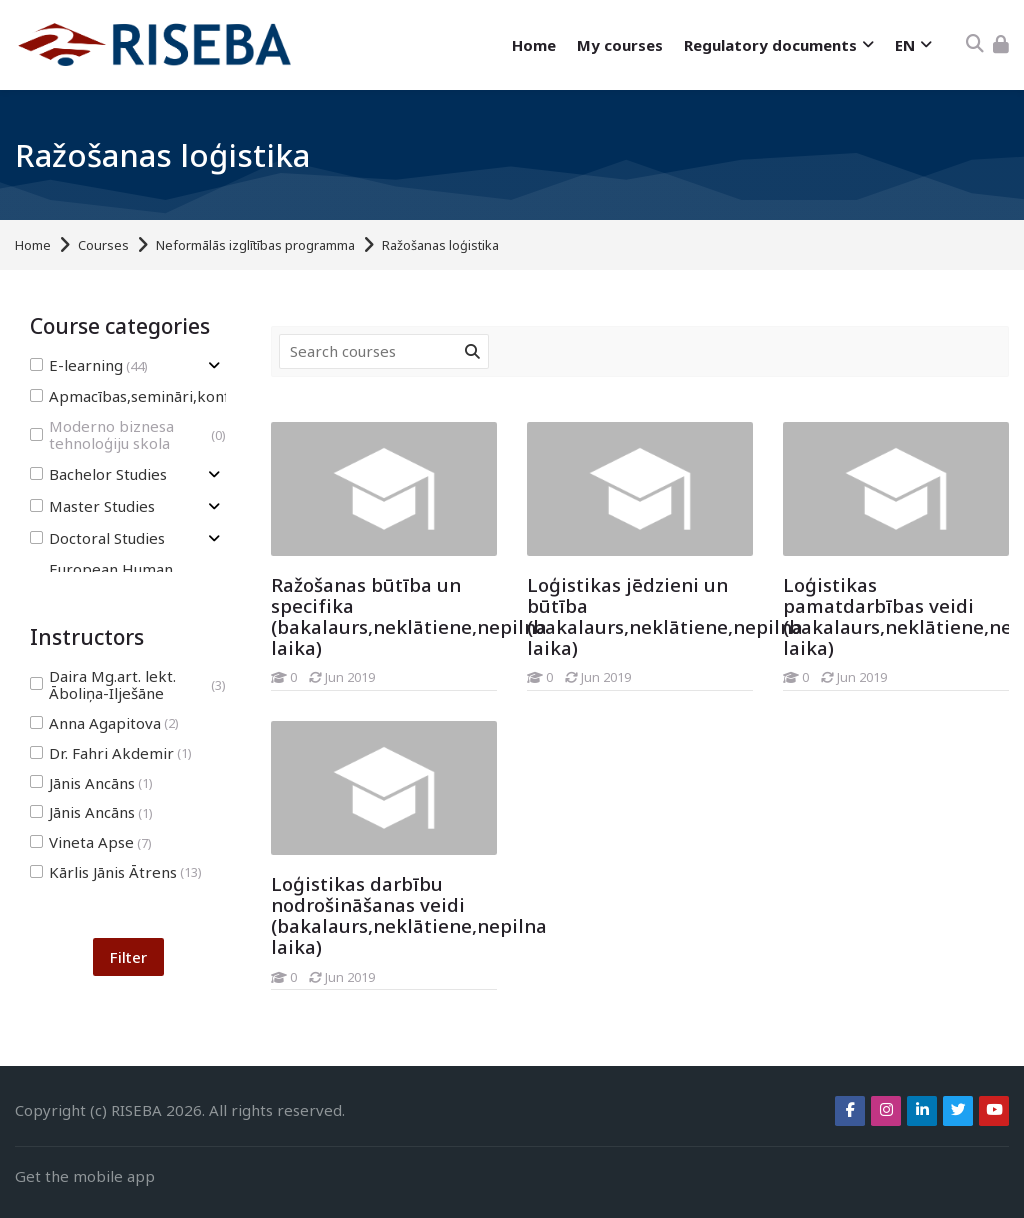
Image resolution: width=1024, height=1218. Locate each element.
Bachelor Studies (98, 474)
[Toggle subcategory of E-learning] (214, 365)
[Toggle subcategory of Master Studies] (214, 506)
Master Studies (92, 506)
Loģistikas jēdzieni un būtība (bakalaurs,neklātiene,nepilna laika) (665, 616)
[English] (912, 45)
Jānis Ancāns (91, 783)
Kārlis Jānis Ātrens (116, 872)
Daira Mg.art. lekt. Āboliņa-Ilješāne (128, 685)
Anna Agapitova (104, 723)
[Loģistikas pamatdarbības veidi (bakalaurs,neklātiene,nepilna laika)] (782, 690)
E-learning (89, 365)
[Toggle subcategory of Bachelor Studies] (214, 474)
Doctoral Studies (97, 538)
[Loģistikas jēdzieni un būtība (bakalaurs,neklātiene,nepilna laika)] (526, 690)
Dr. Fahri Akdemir (111, 753)
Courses (103, 245)
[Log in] (1001, 44)
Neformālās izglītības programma (255, 245)
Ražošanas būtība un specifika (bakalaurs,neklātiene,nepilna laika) (409, 616)
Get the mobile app (85, 1176)
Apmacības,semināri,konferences (167, 396)
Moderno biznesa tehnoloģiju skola (128, 435)
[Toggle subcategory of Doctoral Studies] (214, 538)
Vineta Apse (91, 842)
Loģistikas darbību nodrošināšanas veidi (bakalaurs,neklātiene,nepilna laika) (409, 915)
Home (33, 245)
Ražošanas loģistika (440, 245)
